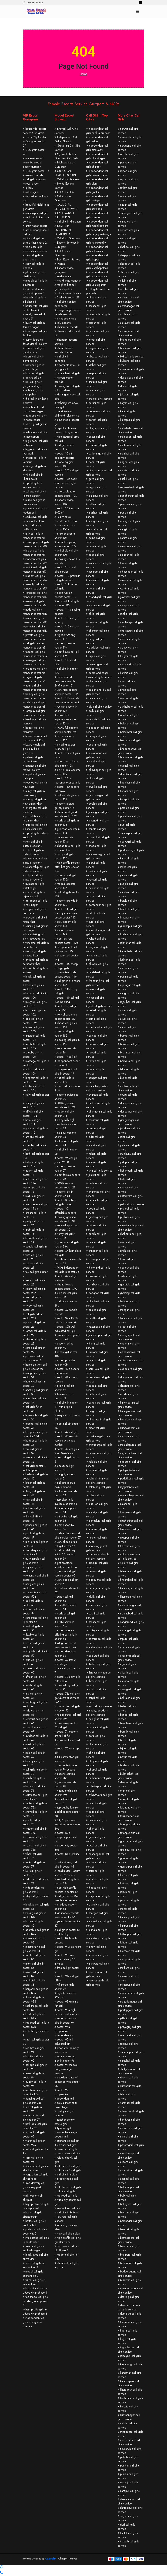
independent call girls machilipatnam (97, 224)
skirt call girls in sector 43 (33, 1502)
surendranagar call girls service (98, 932)
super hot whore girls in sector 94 (65, 2020)
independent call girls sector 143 (66, 949)
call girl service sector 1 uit (65, 447)
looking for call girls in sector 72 (67, 1708)
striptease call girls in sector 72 (35, 1797)
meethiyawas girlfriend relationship (67, 413)
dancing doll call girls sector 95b (34, 2101)
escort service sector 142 (64, 932)
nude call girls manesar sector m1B (35, 612)
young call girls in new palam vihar (34, 801)
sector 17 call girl (66, 1057)
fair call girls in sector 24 (32, 1299)
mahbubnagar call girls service (129, 1607)
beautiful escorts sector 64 (65, 1607)
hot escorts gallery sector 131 (67, 797)
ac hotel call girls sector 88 (34, 1982)
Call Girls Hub (64, 192)
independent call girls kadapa (97, 198)
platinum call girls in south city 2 (35, 2231)
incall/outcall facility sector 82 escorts (67, 1873)
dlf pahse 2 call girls (68, 2170)
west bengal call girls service (128, 2155)
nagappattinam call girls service (130, 1455)
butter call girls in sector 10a (34, 1088)
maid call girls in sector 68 (33, 1746)
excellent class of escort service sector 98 (67, 2081)
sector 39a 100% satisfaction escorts (66, 1320)
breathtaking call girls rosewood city (34, 936)
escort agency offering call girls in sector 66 (66, 1634)
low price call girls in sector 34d (35, 1434)
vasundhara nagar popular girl (66, 2134)
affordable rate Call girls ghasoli (67, 367)
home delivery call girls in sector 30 (35, 1367)
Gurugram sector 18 (36, 171)
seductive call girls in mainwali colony (35, 519)
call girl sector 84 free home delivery (66, 1898)
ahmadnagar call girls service (128, 308)
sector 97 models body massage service (66, 2069)
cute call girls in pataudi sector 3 (33, 852)
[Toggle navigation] (140, 2)
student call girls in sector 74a (35, 1831)
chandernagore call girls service (130, 2290)
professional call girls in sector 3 (34, 1358)
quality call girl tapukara (64, 2113)
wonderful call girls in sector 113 (67, 603)
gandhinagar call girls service (97, 797)
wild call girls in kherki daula (33, 477)
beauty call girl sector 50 (64, 1468)
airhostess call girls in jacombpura (35, 434)
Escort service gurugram (64, 270)
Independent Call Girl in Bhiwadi (66, 139)
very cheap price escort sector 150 (66, 1017)
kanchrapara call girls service (128, 2383)
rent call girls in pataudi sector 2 (33, 844)
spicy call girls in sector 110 (34, 1105)
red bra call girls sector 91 (34, 2050)
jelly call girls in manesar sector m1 (34, 536)
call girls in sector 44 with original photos (66, 1407)
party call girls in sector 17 (33, 1223)
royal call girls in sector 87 (33, 1974)
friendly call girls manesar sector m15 (35, 586)
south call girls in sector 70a (34, 1780)
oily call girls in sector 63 (32, 1696)
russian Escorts (33, 175)
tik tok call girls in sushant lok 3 (34, 2282)
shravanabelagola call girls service (97, 1556)
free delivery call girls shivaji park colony (34, 2187)
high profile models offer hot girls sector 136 (67, 867)
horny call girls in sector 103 (34, 1029)
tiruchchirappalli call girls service (130, 1523)
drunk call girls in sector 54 (34, 1611)
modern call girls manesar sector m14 (35, 578)
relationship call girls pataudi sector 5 (36, 869)
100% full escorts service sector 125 (66, 730)
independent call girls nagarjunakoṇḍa (98, 232)
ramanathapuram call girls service (131, 1497)
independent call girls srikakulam (97, 249)
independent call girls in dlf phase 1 (34, 291)
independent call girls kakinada (97, 207)
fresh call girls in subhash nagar (34, 2248)
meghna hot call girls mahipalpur (65, 287)
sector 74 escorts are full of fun (66, 1734)
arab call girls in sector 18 (33, 1232)
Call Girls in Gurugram (63, 253)
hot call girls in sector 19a (64, 1080)
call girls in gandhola (62, 358)
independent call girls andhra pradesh (98, 131)
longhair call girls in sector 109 (35, 1080)
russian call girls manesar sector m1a (34, 603)
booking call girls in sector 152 (67, 1042)
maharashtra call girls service (128, 299)
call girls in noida (66, 2174)
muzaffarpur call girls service (96, 531)
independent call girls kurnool (97, 215)
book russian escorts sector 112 (65, 595)
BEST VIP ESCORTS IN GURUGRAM (63, 230)
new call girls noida (67, 2234)
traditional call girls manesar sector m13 (35, 569)
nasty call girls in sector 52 (34, 1586)
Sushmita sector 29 (67, 297)
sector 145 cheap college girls (66, 966)
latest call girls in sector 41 (34, 1485)
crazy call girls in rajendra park (34, 894)
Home (83, 74)
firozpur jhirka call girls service (97, 983)
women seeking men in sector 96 (65, 2058)
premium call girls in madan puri (35, 510)
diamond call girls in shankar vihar (36, 2168)
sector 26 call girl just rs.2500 (66, 1160)
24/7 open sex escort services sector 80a (68, 1824)
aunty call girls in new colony (34, 793)
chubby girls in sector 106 (32, 1054)
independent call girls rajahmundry (97, 240)
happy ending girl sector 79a (66, 1793)
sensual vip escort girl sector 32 (66, 1227)
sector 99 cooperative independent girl (64, 2094)
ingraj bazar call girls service (128, 2349)
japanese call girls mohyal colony (34, 768)
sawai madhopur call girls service (131, 1227)
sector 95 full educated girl (64, 2041)
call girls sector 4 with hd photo (34, 1468)
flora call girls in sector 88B (33, 1999)
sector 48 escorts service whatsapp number (66, 1440)
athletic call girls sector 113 (33, 1139)
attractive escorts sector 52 (66, 1493)
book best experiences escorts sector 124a (67, 719)
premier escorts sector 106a (65, 527)
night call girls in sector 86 (33, 1966)
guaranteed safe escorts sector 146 (66, 974)
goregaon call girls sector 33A (67, 1244)
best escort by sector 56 (64, 1527)
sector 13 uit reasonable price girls (67, 780)
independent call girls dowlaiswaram (97, 173)
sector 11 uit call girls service (65, 569)
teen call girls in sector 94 (33, 2075)
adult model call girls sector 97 (33, 2117)
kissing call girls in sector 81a (34, 1915)
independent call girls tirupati (97, 257)
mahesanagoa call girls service (98, 856)
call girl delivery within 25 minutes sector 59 (65, 1554)
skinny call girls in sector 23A (34, 1291)
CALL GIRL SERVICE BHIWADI (66, 207)
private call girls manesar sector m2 (34, 637)
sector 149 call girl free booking (67, 1000)
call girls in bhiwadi (67, 2212)
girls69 (28, 188)
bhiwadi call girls (65, 2145)
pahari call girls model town (33, 759)
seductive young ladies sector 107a (65, 544)
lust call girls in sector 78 (32, 1873)
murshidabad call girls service (129, 2442)
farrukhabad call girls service (128, 1818)
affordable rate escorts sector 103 (66, 493)
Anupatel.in (50, 2558)
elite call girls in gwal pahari (33, 392)
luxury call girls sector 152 (64, 1033)
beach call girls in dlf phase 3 (34, 299)
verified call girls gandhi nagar (34, 350)
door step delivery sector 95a (67, 2050)
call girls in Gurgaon (68, 222)
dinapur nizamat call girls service (99, 472)
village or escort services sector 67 (65, 1645)
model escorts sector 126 (64, 738)
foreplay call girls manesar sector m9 (34, 713)
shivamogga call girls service (96, 1548)
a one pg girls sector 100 (64, 464)
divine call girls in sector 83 (34, 1940)
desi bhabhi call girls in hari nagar (33, 409)
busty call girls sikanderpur (32, 2214)
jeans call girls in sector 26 (34, 1324)
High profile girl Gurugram (65, 164)
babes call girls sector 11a (33, 1164)
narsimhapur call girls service (96, 1974)
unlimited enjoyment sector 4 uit (67, 1337)
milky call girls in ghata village (33, 367)
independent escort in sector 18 (67, 1063)
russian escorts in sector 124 (66, 709)
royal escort (31, 184)
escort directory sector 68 (65, 1653)
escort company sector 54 (65, 1510)
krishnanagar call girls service (129, 2417)
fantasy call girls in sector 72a (35, 1805)
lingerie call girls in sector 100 (35, 995)
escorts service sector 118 (65, 645)
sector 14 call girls (66, 909)
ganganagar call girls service (128, 1122)
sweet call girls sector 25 (33, 1308)
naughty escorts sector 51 (65, 1476)
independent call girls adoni (97, 139)
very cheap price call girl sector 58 (66, 1544)
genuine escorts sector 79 (65, 1784)
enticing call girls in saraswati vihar (35, 962)
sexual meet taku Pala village (66, 2105)
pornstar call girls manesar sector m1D (35, 628)
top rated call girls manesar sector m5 (35, 671)
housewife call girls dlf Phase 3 (67, 2248)
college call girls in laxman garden (35, 493)
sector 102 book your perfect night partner (66, 483)
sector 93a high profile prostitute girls (67, 2012)
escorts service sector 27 (65, 1168)
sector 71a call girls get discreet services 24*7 (67, 1698)
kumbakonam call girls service (129, 1430)
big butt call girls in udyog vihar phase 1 (35, 2290)
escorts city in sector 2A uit (64, 1194)
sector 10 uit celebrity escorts (64, 456)
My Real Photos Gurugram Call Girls (66, 156)
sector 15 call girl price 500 (66, 1008)
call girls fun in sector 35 (32, 1409)
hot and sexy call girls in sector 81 (66, 1864)
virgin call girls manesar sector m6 (34, 679)
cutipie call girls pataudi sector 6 (33, 877)
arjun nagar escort (35, 226)
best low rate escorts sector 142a (66, 941)
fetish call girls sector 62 (32, 1687)
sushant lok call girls (67, 2208)
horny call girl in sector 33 (65, 1236)
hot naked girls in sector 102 (34, 1012)
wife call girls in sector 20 (33, 1257)
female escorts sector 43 (64, 1396)
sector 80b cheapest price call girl (66, 1837)
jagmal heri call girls (67, 373)
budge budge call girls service (129, 2273)
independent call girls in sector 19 (66, 1071)
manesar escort (33, 158)
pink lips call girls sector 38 (66, 1295)
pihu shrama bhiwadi (68, 293)
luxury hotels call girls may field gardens (34, 749)
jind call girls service (99, 1006)
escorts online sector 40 (64, 1346)
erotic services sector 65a (64, 1624)
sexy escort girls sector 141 (65, 924)
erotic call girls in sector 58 (34, 1645)
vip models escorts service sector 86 (67, 1915)
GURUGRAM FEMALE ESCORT (65, 173)
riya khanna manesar (68, 281)
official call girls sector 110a (33, 1114)
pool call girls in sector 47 (33, 1535)
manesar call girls (66, 2149)
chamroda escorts (66, 327)
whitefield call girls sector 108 (67, 553)
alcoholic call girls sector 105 (34, 1046)
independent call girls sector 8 (34, 1890)
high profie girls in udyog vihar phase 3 (35, 2311)
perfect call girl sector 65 (65, 1615)
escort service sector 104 (64, 502)
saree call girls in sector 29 (34, 1350)
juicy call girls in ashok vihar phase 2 (35, 240)
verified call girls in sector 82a (67, 1881)
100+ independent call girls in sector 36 (67, 1270)
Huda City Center (34, 137)
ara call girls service (99, 399)
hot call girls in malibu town (32, 527)
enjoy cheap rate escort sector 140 (66, 915)
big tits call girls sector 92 (33, 2058)
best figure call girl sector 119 (67, 654)
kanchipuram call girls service (128, 1405)
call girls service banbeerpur (65, 304)
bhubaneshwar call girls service (130, 751)
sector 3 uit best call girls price (65, 1202)
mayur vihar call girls (68, 2153)
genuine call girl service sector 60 (65, 1573)
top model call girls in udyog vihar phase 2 (35, 2301)
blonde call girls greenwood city (33, 375)
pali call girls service (131, 1204)
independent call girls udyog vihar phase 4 (34, 2322)
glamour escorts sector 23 (65, 1135)
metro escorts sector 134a (64, 839)
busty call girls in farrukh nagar (34, 325)
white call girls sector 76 (32, 1856)
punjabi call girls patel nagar (33, 886)
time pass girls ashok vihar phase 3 (35, 249)
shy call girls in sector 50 (32, 1569)
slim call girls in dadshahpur (33, 257)
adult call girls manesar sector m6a (35, 688)
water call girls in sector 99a (34, 2143)
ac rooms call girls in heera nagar (35, 418)
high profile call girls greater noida (68, 2240)
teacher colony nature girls (65, 2122)
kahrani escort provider (64, 380)
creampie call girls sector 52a (35, 1594)
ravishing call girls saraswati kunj (34, 953)
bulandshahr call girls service (128, 1776)
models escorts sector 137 (65, 886)
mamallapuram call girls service (129, 1447)
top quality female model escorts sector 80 (67, 1812)
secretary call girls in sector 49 (35, 1552)
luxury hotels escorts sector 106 (66, 519)
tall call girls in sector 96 (32, 2109)
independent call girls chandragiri (97, 156)
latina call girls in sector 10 (34, 987)
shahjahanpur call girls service (129, 2071)
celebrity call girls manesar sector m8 (34, 704)
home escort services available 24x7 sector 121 (65, 681)
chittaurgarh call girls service (128, 1088)
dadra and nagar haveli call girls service (99, 675)
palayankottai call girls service (129, 1472)
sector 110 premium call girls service (67, 578)
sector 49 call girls (67, 1449)
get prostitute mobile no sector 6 (66, 1565)
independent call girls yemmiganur (97, 283)
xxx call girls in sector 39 (32, 1451)
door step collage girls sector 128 (66, 763)
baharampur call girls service (128, 2189)
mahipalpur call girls (35, 213)
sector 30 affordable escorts (65, 1211)
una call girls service (99, 1171)
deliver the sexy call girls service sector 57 (68, 1535)
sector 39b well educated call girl (65, 1329)
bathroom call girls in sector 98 (35, 2126)
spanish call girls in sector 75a (35, 1847)
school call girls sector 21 (33, 1265)
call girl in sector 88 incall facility (67, 1932)
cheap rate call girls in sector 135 (67, 848)
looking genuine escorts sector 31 (65, 1219)
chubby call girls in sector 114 (35, 1147)
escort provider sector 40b (65, 1362)
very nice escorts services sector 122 (66, 692)
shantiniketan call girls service (129, 2501)
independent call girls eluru (97, 181)
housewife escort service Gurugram (34, 131)
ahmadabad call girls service (96, 755)
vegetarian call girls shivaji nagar (35, 2176)
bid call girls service (130, 356)
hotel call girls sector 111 (32, 1122)
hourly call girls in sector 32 (34, 1383)
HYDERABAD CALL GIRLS (64, 215)
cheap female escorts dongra (64, 350)
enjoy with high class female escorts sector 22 (67, 1124)
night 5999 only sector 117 (65, 637)
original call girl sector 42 (65, 1388)
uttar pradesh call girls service (129, 1658)
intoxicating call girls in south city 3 (36, 2240)
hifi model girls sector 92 (64, 1987)
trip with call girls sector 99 (34, 2134)
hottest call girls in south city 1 (34, 2223)
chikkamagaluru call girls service (98, 1438)
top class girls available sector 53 (66, 1502)
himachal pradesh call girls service (97, 1088)
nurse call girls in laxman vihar (34, 502)
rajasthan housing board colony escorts (67, 430)
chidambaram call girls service (129, 1354)
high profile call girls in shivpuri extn (36, 2206)
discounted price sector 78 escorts (66, 1767)
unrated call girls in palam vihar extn (35, 827)
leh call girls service (99, 1706)
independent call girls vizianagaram (97, 274)
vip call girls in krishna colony (32, 485)
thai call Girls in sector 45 (33, 1518)
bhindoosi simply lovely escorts (65, 321)
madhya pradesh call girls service (97, 1712)
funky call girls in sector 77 (34, 1864)
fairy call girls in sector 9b (33, 2160)
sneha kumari (63, 276)
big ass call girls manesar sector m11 (34, 553)
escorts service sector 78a (65, 1776)
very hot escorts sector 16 (65, 1050)
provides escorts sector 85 (66, 1907)
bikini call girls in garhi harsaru (33, 358)
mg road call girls (66, 2196)
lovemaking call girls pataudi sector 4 (36, 860)
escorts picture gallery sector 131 (65, 806)
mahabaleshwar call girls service (130, 430)
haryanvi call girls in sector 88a (35, 1991)
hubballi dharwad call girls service (97, 1480)
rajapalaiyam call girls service (128, 1489)
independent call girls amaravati (97, 148)
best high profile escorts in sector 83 (66, 1890)
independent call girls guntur (97, 190)
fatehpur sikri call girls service (129, 1835)
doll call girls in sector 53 (33, 1603)
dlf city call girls (65, 2191)
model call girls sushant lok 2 (33, 2273)
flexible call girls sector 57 (33, 1637)
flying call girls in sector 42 (34, 1493)
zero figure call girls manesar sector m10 (36, 544)
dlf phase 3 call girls (68, 2187)
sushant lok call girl (67, 2141)
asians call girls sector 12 (33, 1173)
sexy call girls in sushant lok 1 (33, 2265)
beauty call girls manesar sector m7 (34, 696)
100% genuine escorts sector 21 (65, 1105)
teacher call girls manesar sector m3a (35, 654)
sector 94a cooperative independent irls (64, 2031)
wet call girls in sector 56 (33, 1628)
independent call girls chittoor (97, 164)
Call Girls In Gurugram (63, 198)
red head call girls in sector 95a (35, 2092)
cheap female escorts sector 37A (66, 1286)
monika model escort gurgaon (32, 164)
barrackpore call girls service (128, 2240)
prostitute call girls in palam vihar (35, 818)
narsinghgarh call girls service (97, 1982)
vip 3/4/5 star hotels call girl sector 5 (67, 1457)
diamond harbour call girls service (129, 2307)
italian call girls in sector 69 (34, 1755)
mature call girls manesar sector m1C (35, 620)
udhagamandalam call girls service (129, 1556)
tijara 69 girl (63, 2128)
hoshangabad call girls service (97, 1856)
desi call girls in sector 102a (33, 1021)
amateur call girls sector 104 (34, 1038)
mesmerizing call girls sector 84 (34, 1949)
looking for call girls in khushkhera (67, 388)
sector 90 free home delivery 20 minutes (65, 1959)
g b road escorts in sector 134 (67, 831)
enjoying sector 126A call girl (65, 747)
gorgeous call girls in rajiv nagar (35, 903)
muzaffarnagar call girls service (130, 2004)
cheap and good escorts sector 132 (66, 814)
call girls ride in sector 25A (33, 1316)
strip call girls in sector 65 (33, 1712)
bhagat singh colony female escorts (68, 312)
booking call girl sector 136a (65, 877)
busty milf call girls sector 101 (35, 1004)
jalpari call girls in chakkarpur (34, 274)
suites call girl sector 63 (64, 1599)
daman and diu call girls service (98, 692)
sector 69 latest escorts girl (65, 1662)
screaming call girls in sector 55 (35, 1620)
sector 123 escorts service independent (67, 700)
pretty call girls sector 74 (32, 1822)
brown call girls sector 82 (33, 1923)
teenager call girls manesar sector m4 (34, 662)
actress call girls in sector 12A (35, 1181)
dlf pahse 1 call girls (68, 2166)
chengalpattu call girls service (129, 1337)
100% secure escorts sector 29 (65, 1185)
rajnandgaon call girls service (97, 666)
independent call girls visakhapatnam (97, 266)
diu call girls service (99, 707)
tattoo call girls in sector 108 (34, 1071)
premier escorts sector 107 (65, 536)
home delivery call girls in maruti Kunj (35, 738)
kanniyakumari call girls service (129, 1413)
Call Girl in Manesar (67, 179)
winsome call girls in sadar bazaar (36, 945)
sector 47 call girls (67, 1432)
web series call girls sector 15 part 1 (36, 1206)
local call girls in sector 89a (33, 2016)
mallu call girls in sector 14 (33, 1198)
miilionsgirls (30, 192)
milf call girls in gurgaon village (32, 384)
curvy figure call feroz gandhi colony (35, 342)
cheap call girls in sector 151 (66, 1025)
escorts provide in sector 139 (66, 903)
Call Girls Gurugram (67, 238)
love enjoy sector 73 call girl (66, 1725)
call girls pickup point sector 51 (65, 1485)
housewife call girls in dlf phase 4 (35, 308)
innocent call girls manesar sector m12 (35, 561)
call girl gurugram (34, 179)
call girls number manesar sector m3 (34, 645)
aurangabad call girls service (128, 333)
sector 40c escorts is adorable (67, 1371)
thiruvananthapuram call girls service (98, 1675)
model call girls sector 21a (65, 1114)
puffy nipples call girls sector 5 (34, 1561)
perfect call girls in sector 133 (67, 822)
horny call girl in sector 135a (65, 856)
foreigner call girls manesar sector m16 (35, 595)
